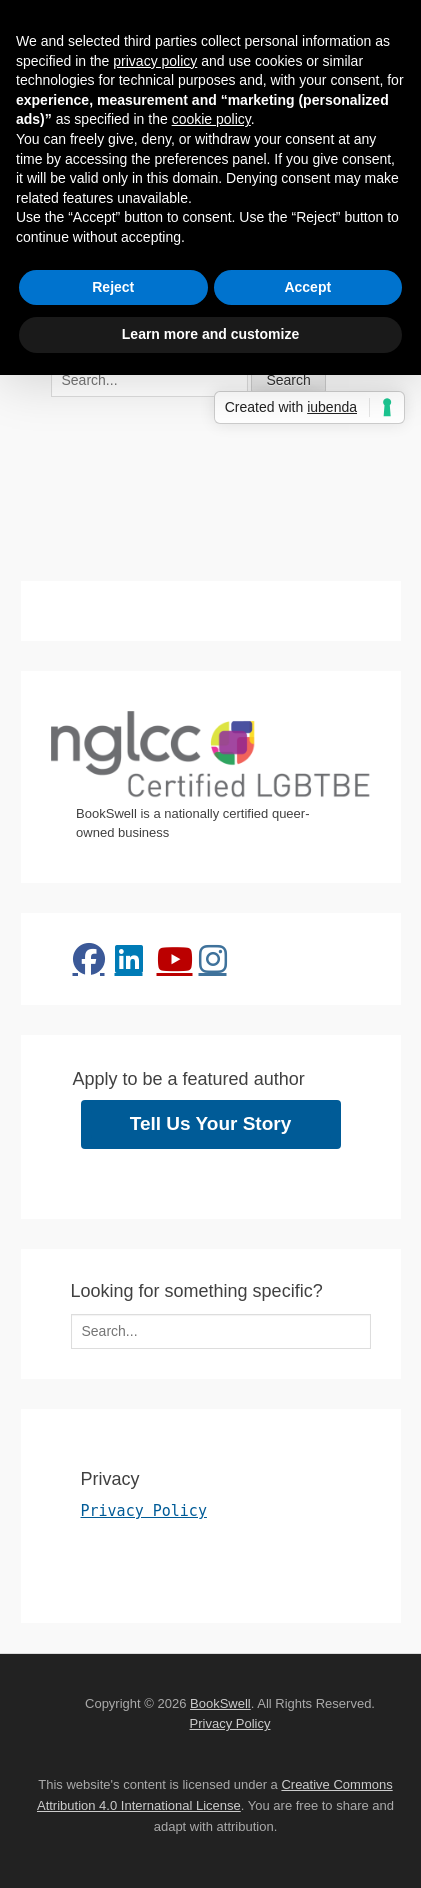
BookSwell (220, 1703)
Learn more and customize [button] (210, 334)
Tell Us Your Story (211, 1123)
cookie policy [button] (211, 119)
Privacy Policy (144, 1511)
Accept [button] (307, 287)
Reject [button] (113, 287)
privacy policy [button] (155, 61)
